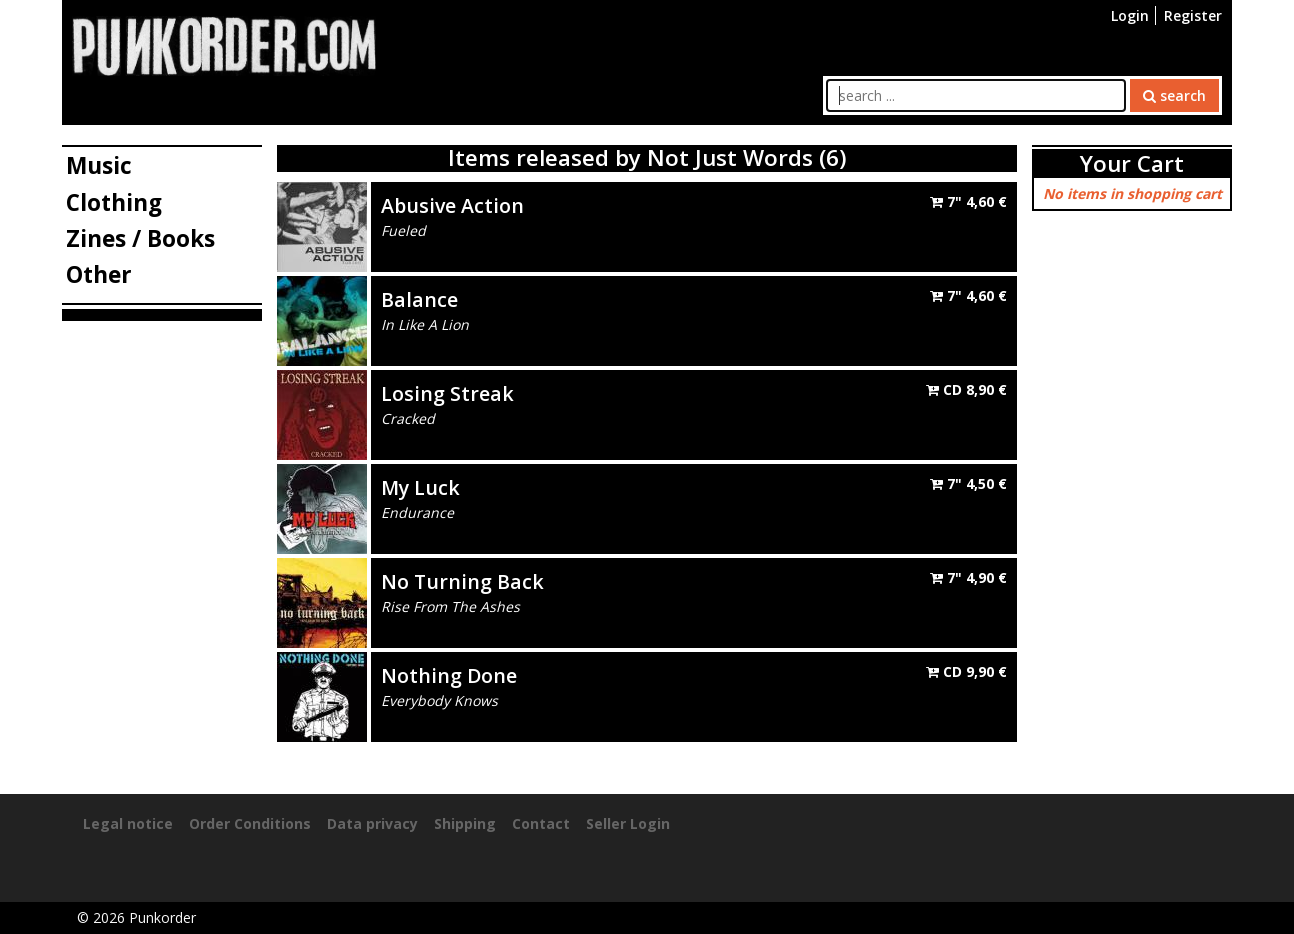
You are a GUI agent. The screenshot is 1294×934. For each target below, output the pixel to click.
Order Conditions (250, 823)
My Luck (420, 487)
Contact (541, 823)
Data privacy (372, 823)
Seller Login (628, 823)
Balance (419, 299)
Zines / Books (140, 238)
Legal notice (128, 823)
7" (968, 201)
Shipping (465, 823)
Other (99, 274)
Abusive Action (452, 205)
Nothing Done (449, 675)
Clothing (114, 202)
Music (99, 165)
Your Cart (1132, 163)
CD (966, 389)
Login (1130, 15)
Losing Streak (447, 393)
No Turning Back (462, 581)
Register (1193, 15)
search (1174, 95)
